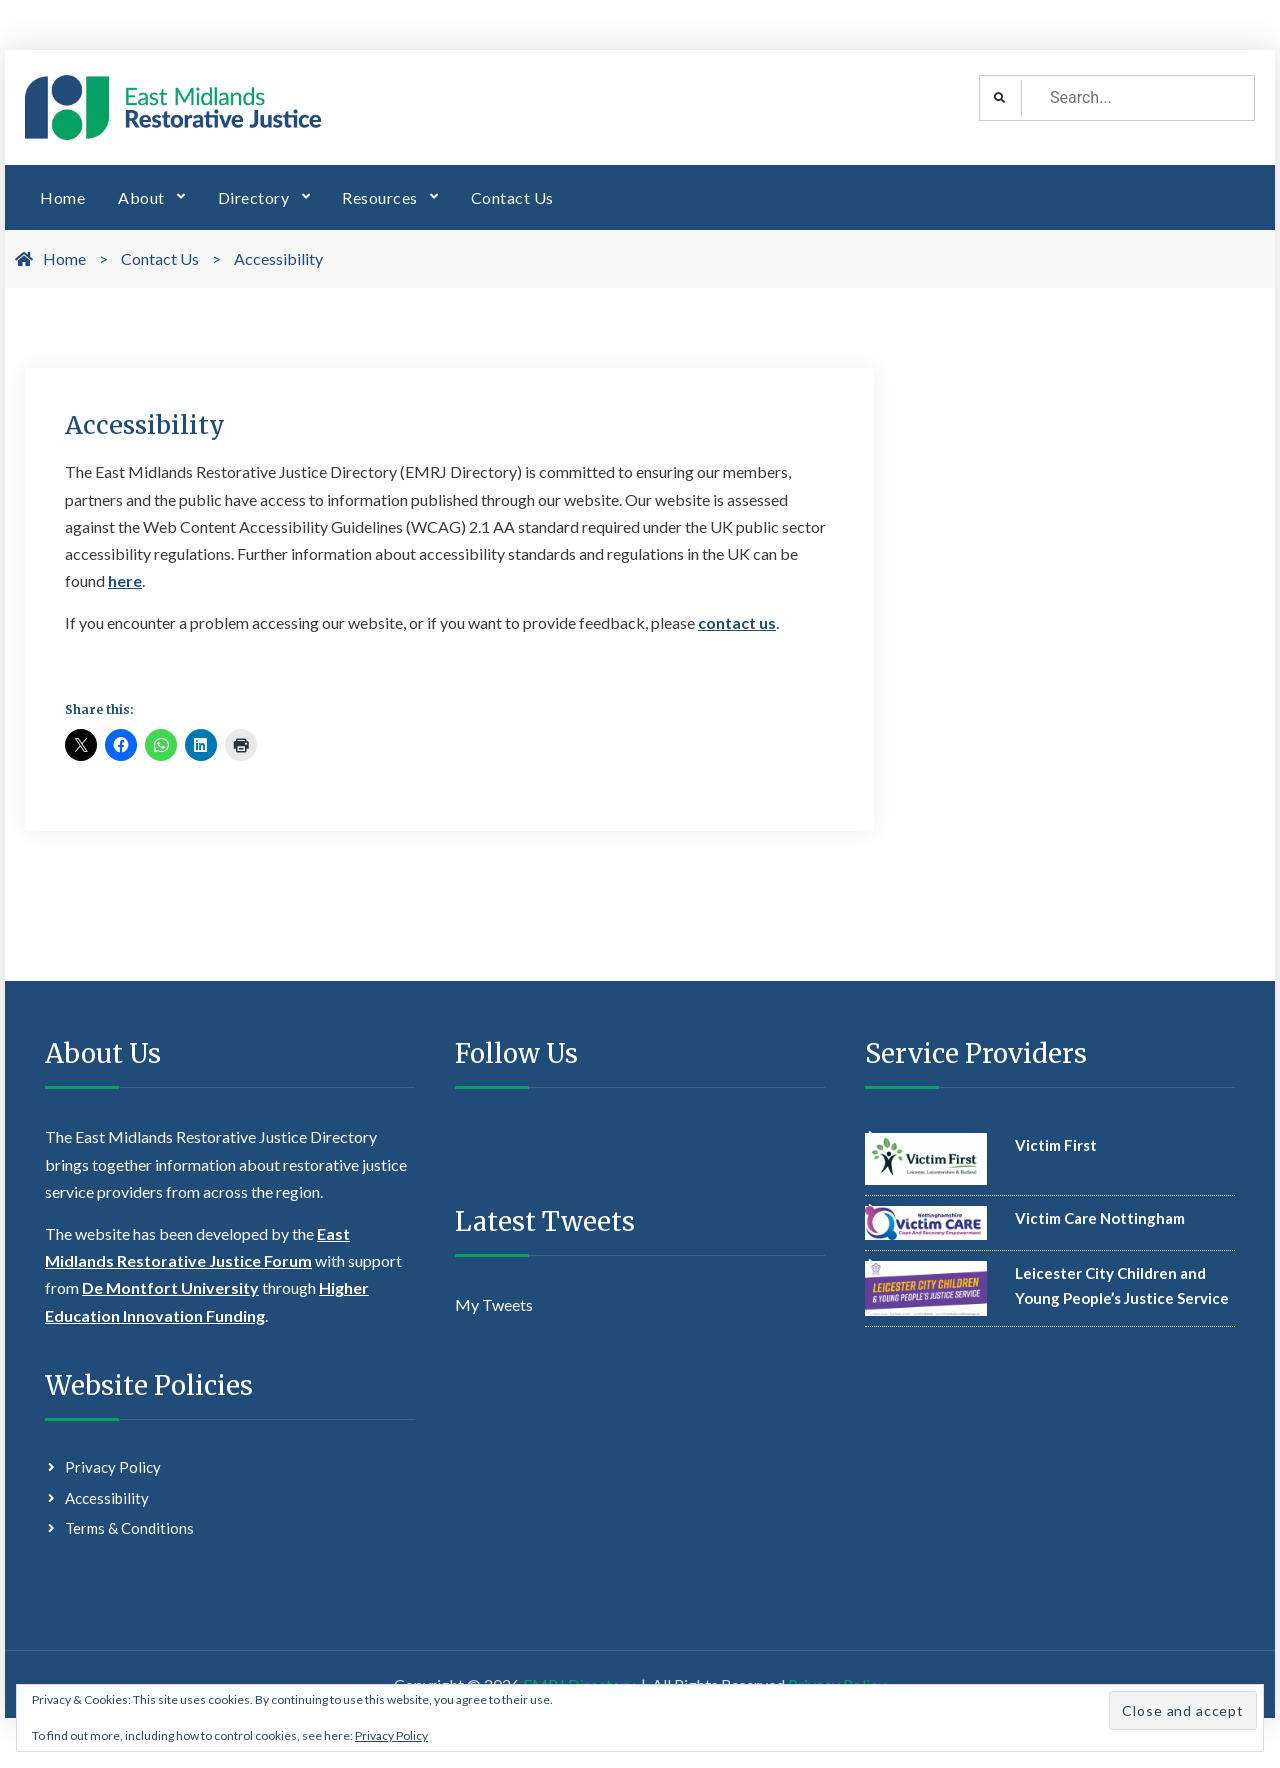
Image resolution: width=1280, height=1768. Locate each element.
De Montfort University (170, 1287)
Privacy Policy (113, 1467)
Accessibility (107, 1498)
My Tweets (494, 1304)
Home (62, 197)
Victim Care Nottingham (1100, 1218)
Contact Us (512, 197)
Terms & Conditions (129, 1528)
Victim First (1056, 1145)
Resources (380, 197)
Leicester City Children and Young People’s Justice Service (1122, 1286)
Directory (254, 197)
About (141, 197)
